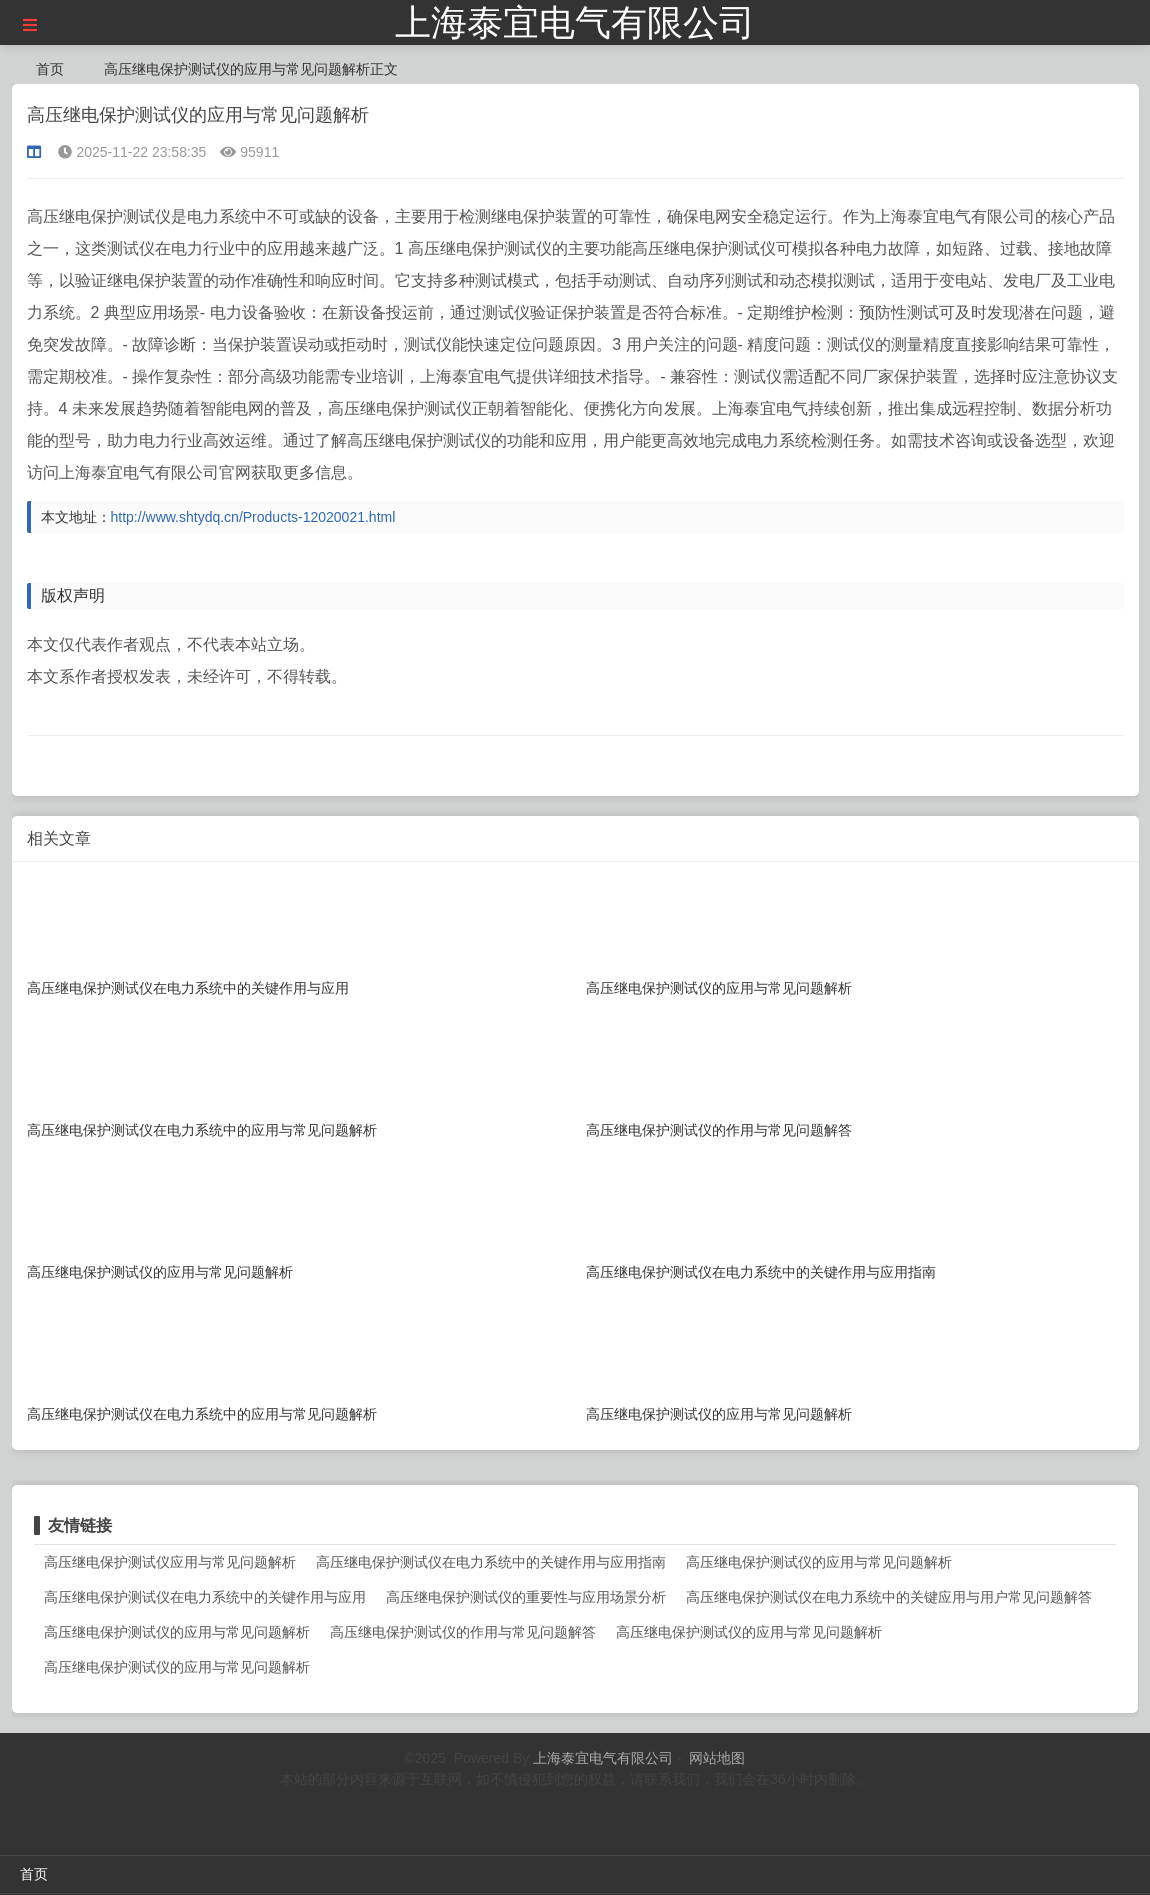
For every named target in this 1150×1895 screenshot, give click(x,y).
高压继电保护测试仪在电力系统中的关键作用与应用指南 (491, 1562)
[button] (30, 26)
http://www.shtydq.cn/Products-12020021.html (253, 517)
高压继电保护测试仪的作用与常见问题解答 (463, 1632)
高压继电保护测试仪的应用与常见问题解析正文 (251, 69)
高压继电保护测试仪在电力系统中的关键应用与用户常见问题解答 (889, 1597)
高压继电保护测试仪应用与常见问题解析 (170, 1562)
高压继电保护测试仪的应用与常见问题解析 (819, 1562)
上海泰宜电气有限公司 (575, 22)
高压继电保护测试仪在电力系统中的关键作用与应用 (205, 1597)
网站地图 (717, 1758)
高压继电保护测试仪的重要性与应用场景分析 (526, 1597)
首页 (50, 69)
